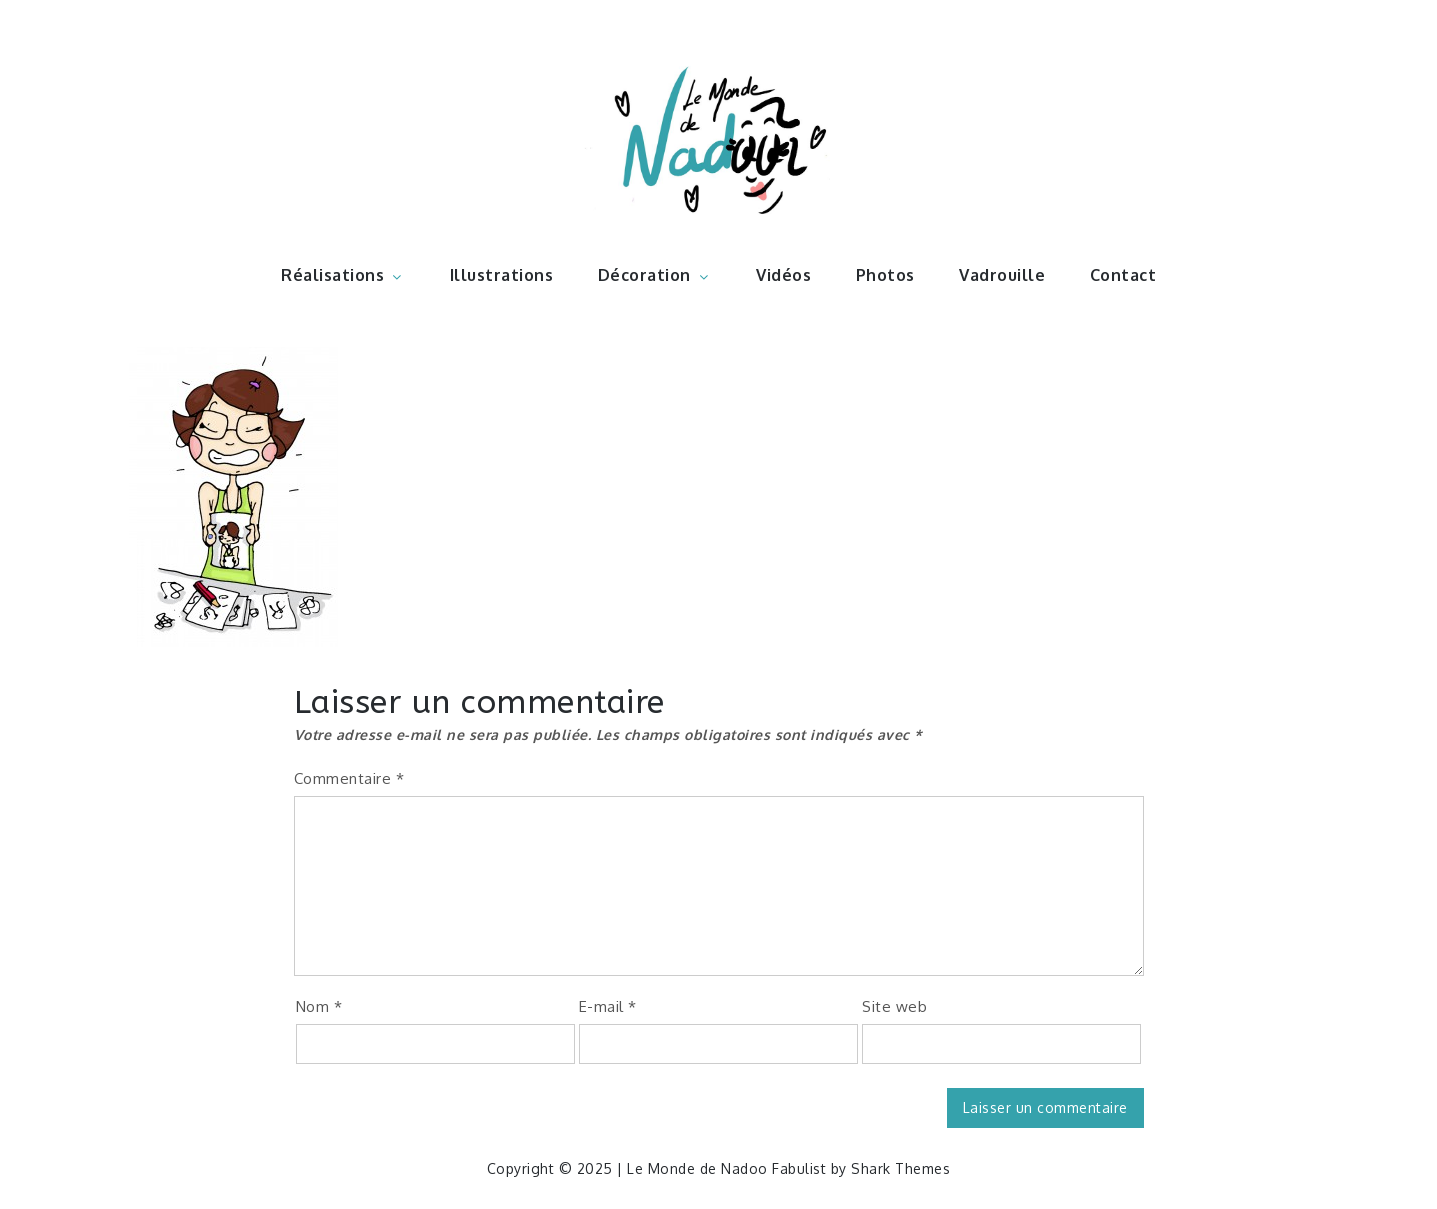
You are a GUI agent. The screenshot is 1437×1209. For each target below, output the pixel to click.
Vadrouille (1002, 275)
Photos (885, 275)
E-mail (608, 1006)
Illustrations (502, 275)
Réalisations (343, 275)
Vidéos (783, 275)
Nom (319, 1006)
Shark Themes (900, 1168)
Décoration (655, 275)
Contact (1123, 275)
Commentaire (349, 778)
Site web (894, 1006)
